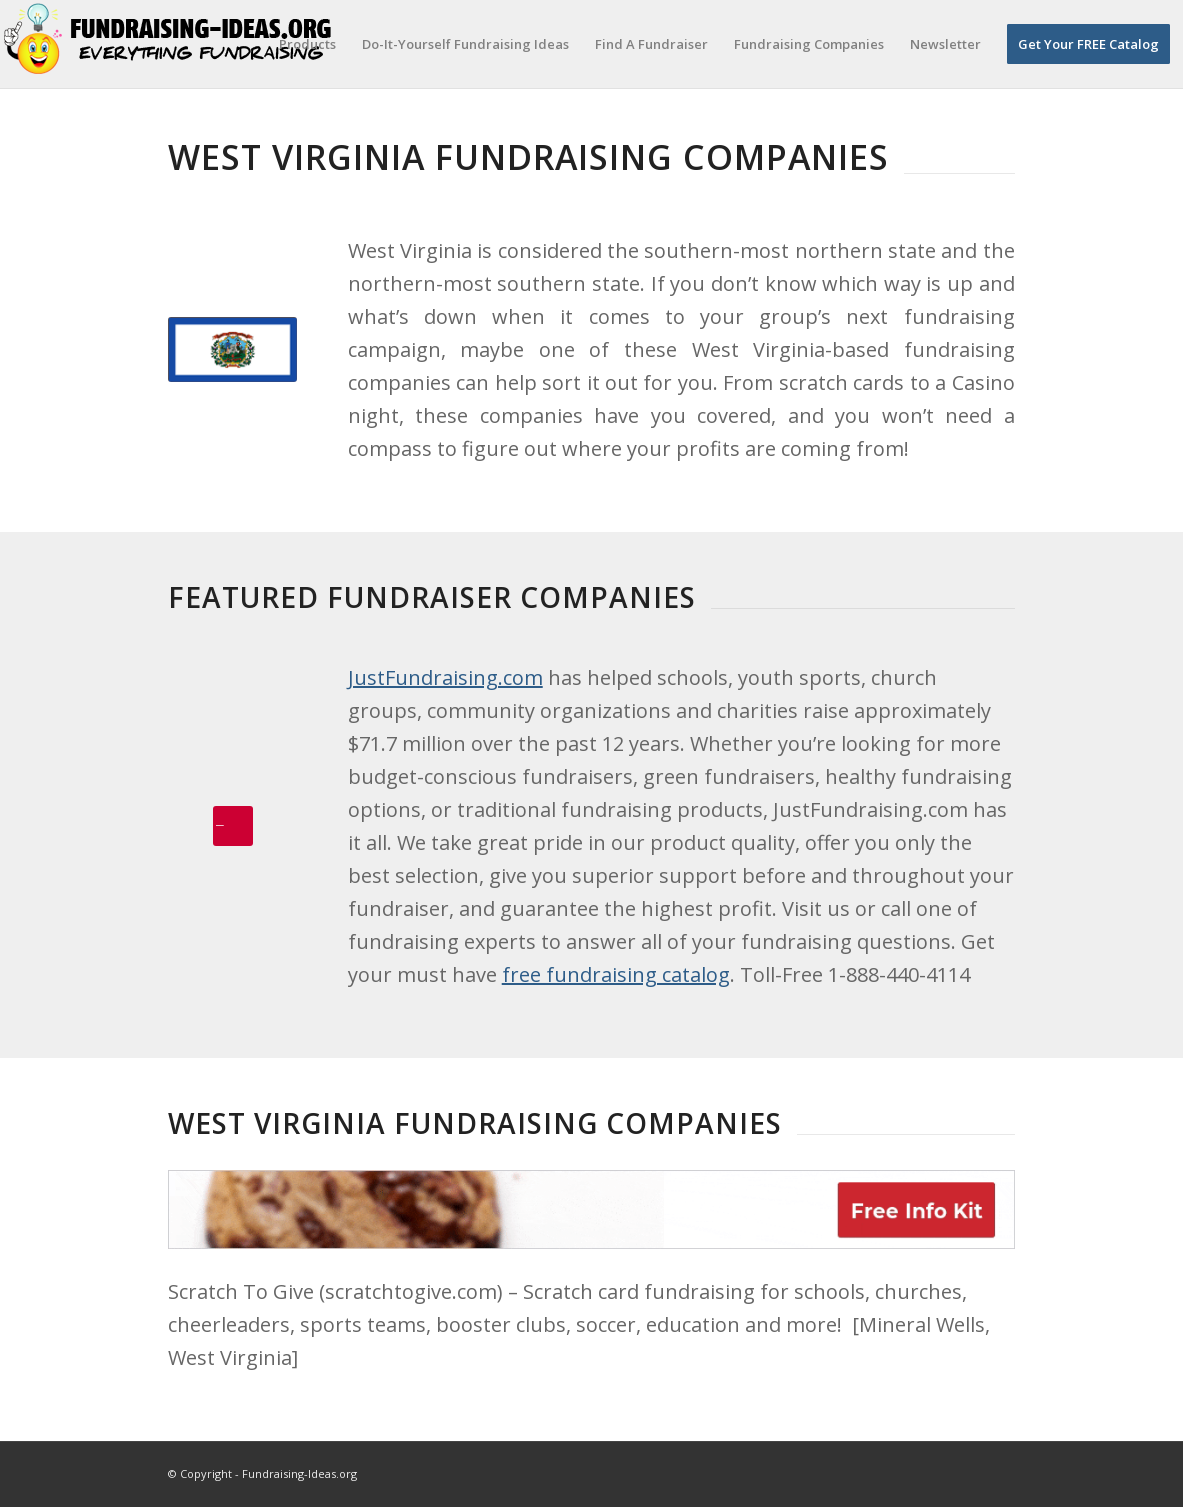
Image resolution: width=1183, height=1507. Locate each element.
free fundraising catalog (616, 974)
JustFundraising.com (445, 677)
